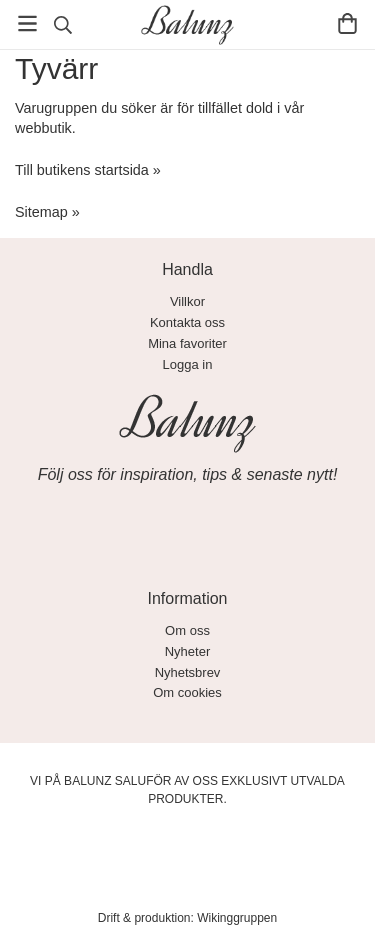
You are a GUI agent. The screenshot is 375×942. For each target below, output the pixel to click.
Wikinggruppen (237, 918)
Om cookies (187, 692)
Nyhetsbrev (188, 672)
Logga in (188, 364)
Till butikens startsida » (88, 170)
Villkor (187, 301)
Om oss (187, 630)
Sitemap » (47, 212)
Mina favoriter (187, 343)
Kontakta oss (187, 322)
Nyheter (188, 651)
